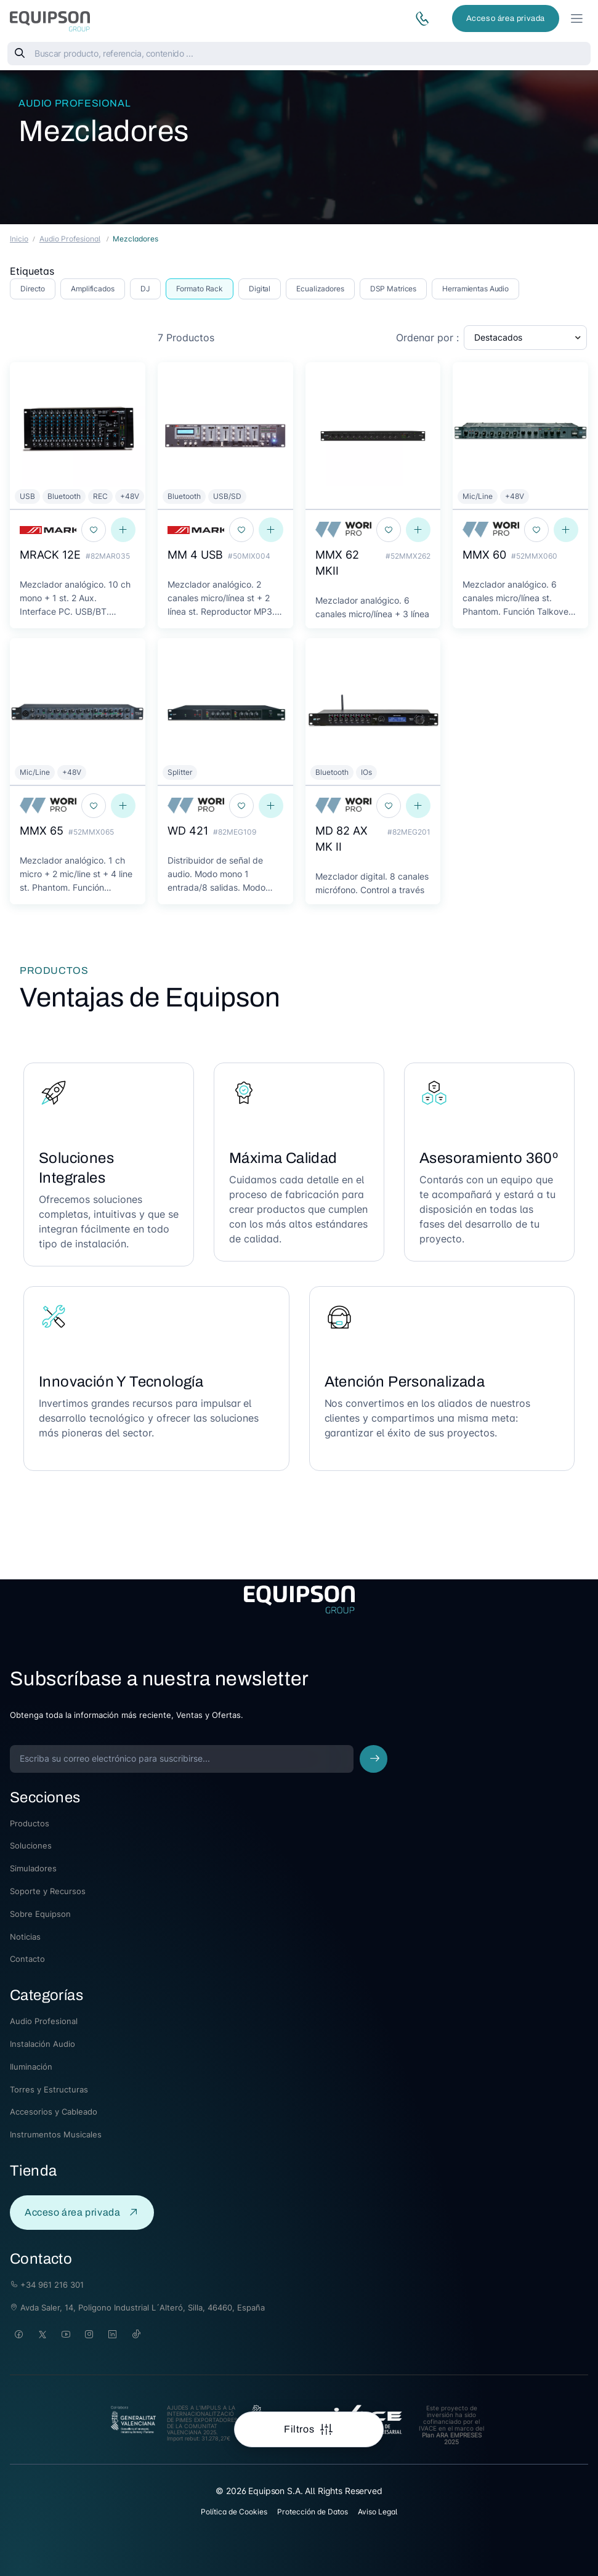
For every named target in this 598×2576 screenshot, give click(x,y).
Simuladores (33, 1868)
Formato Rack (200, 288)
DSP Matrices (393, 288)
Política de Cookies (234, 2511)
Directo (32, 288)
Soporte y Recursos (48, 1891)
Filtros (300, 2429)
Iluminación (31, 2067)
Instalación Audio (42, 2044)
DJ (145, 288)
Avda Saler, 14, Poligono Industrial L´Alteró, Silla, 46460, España (137, 2307)
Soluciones (31, 1845)
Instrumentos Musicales (56, 2134)
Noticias (25, 1937)
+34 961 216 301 (47, 2285)
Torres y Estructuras (49, 2089)
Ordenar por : (427, 337)
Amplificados (93, 288)
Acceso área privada (505, 18)
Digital (259, 288)
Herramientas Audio (475, 288)
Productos (29, 1823)
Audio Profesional (74, 103)
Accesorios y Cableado (53, 2111)
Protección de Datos (312, 2511)
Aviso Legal (377, 2511)
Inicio (19, 238)
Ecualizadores (320, 288)
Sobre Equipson (40, 1914)
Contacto (27, 1959)
